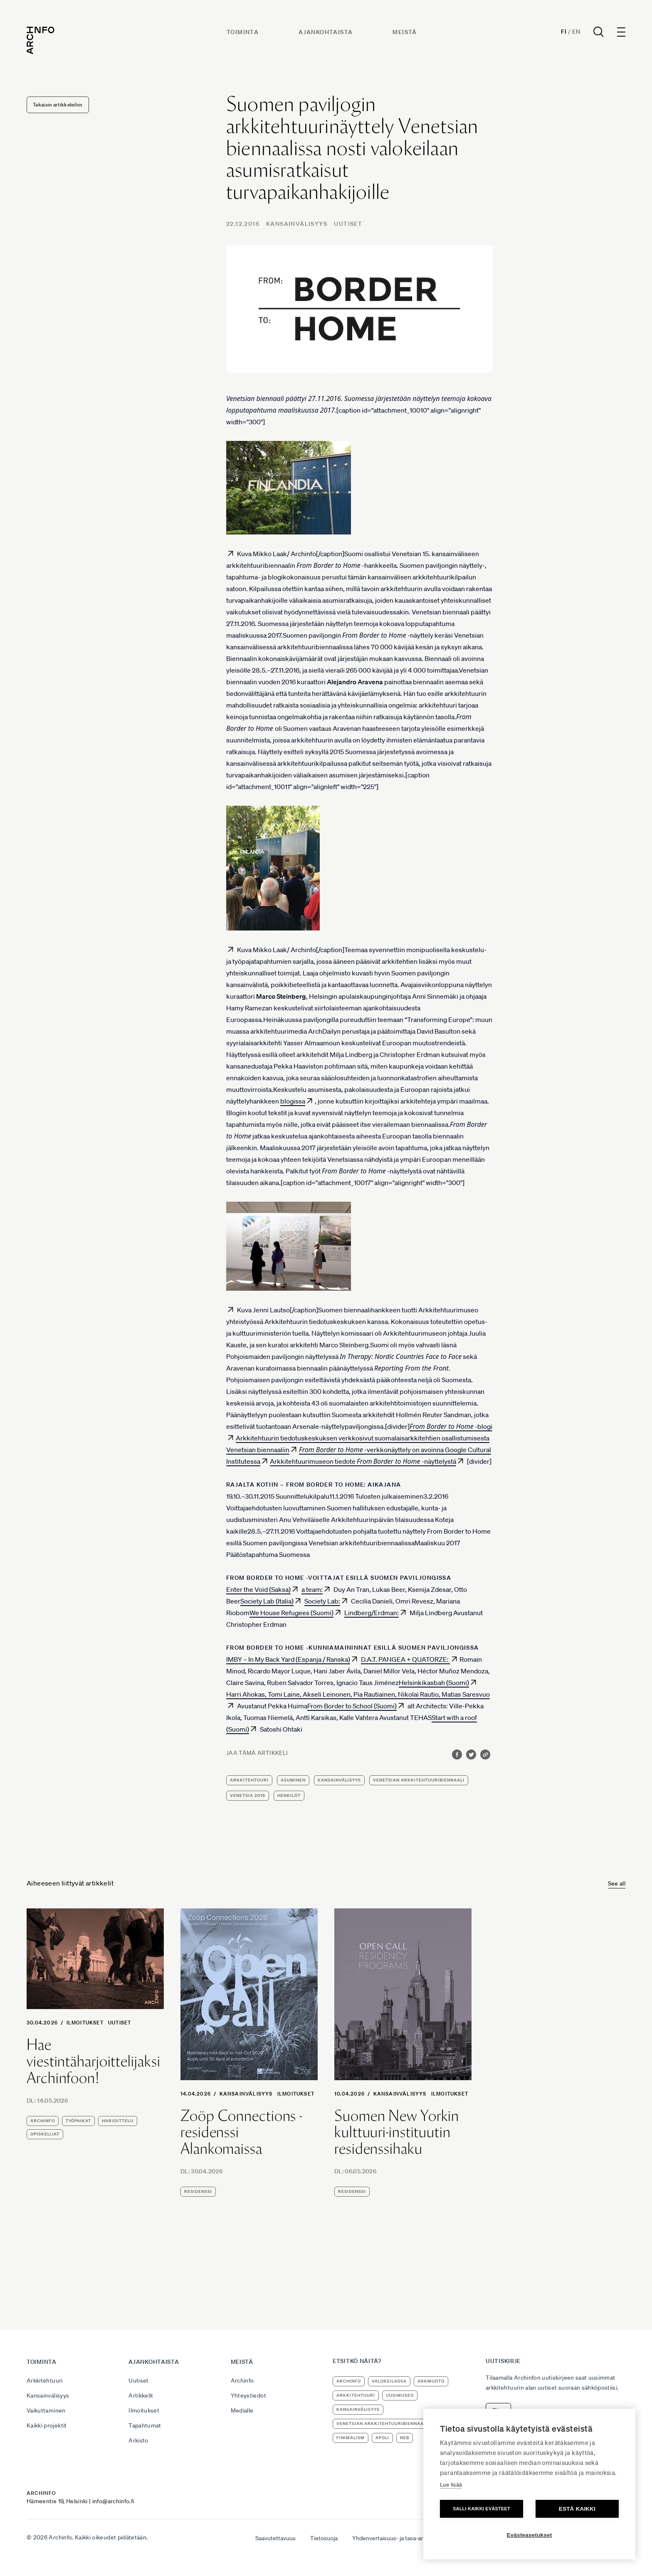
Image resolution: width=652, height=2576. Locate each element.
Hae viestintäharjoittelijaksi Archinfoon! (94, 2061)
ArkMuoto (431, 2381)
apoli (382, 2438)
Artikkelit (140, 2395)
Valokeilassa (389, 2381)
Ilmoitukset (85, 2022)
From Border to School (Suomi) (352, 1706)
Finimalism (350, 2438)
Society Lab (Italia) (267, 1601)
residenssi (198, 2191)
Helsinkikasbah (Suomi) (434, 1682)
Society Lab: (322, 1601)
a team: (312, 1589)
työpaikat (78, 2121)
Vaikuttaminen (46, 2410)
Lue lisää (451, 2484)
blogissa (292, 1101)
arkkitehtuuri (249, 1780)
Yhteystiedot (248, 2395)
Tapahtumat (144, 2425)
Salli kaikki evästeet (481, 2508)
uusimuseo (400, 2395)
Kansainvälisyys (296, 224)
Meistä (405, 32)
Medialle (242, 2410)
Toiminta (243, 32)
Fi (563, 31)
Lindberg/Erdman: (371, 1612)
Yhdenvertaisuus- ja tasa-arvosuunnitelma (406, 2538)
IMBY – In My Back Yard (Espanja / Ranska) (288, 1659)
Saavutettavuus (275, 2538)
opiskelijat (44, 2134)
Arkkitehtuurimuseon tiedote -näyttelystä (363, 1461)
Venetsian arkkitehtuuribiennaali (418, 1780)
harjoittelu (117, 2121)
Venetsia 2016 (247, 1795)
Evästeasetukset (529, 2535)
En (576, 31)
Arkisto (138, 2440)
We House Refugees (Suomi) (291, 1612)
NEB (404, 2438)
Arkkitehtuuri (45, 2380)
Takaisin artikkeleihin (58, 104)
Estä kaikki (577, 2509)
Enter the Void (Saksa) (258, 1589)
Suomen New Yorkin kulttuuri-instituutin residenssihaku (396, 2132)
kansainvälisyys (339, 1780)
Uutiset (348, 224)
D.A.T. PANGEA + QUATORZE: (405, 1659)
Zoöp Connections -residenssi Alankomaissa (241, 2132)
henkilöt (289, 1795)
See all (616, 1883)
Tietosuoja (324, 2538)
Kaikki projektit (47, 2425)
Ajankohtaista (326, 32)
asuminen (293, 1780)
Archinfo (42, 2121)
